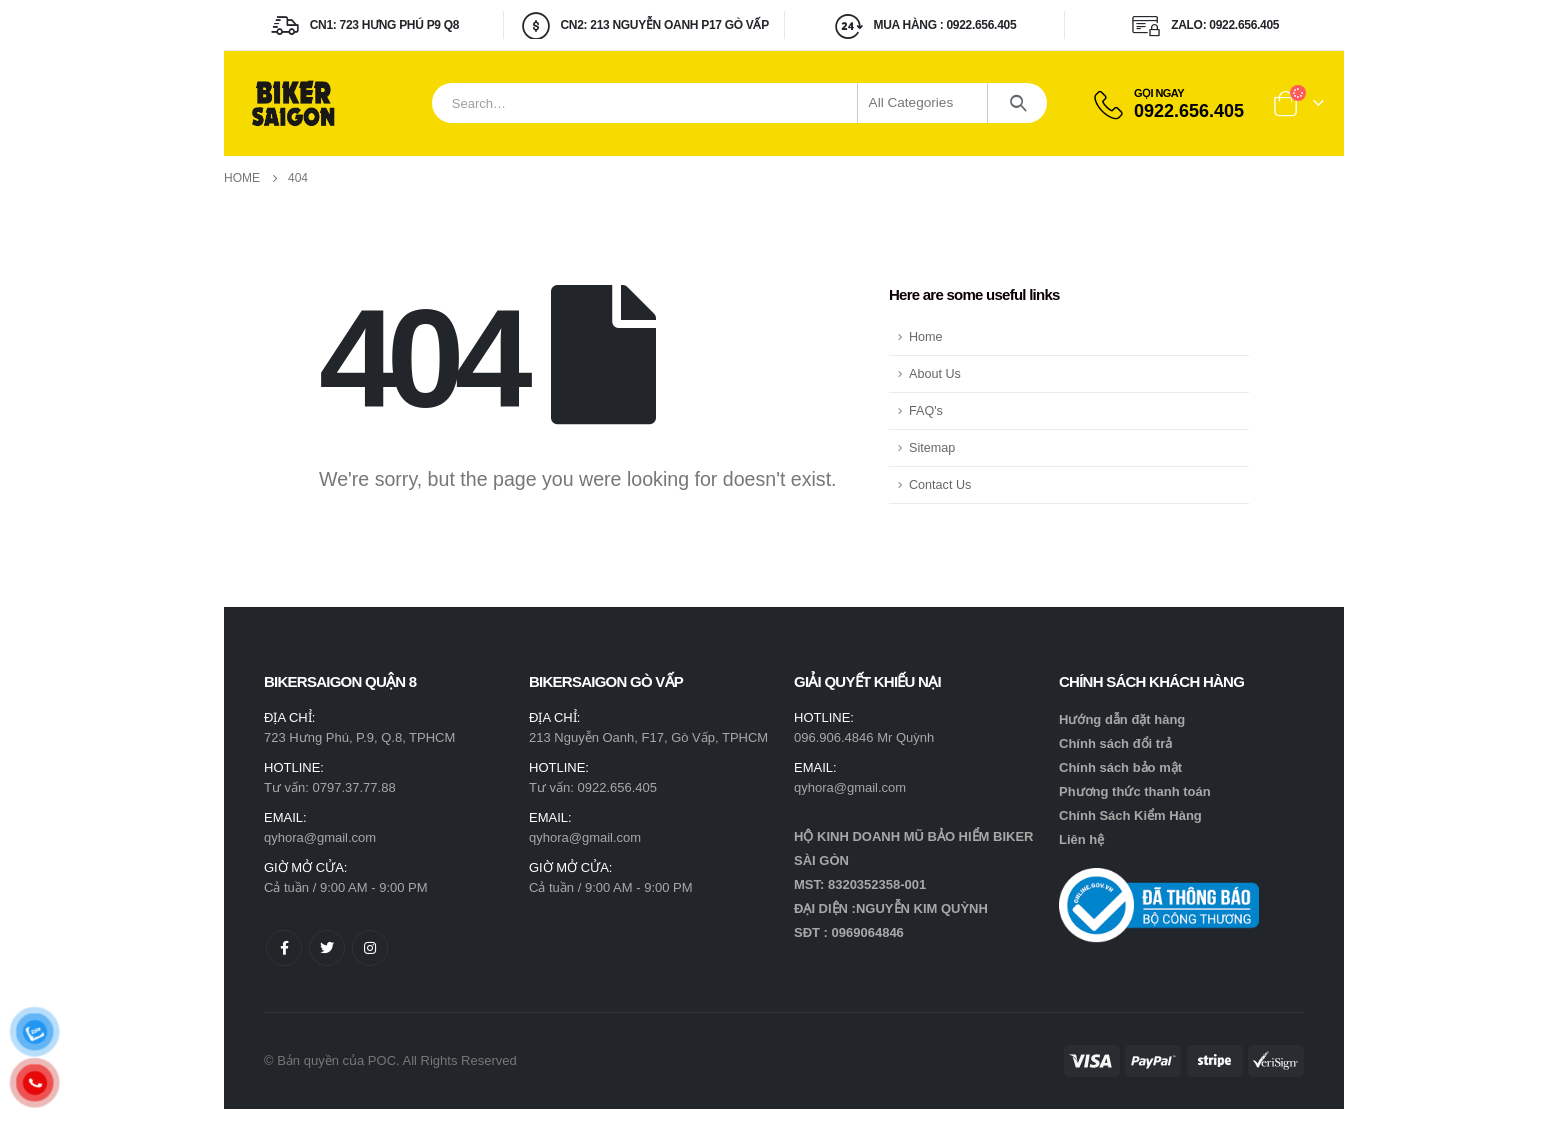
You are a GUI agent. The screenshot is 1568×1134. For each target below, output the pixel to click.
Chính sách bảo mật (1120, 767)
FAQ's (926, 411)
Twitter (327, 948)
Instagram (370, 948)
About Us (935, 374)
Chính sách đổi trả (1115, 743)
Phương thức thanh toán (1135, 791)
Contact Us (940, 485)
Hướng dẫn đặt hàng (1122, 719)
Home (926, 337)
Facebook (284, 948)
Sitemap (932, 448)
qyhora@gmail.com (320, 837)
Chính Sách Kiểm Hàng (1130, 815)
